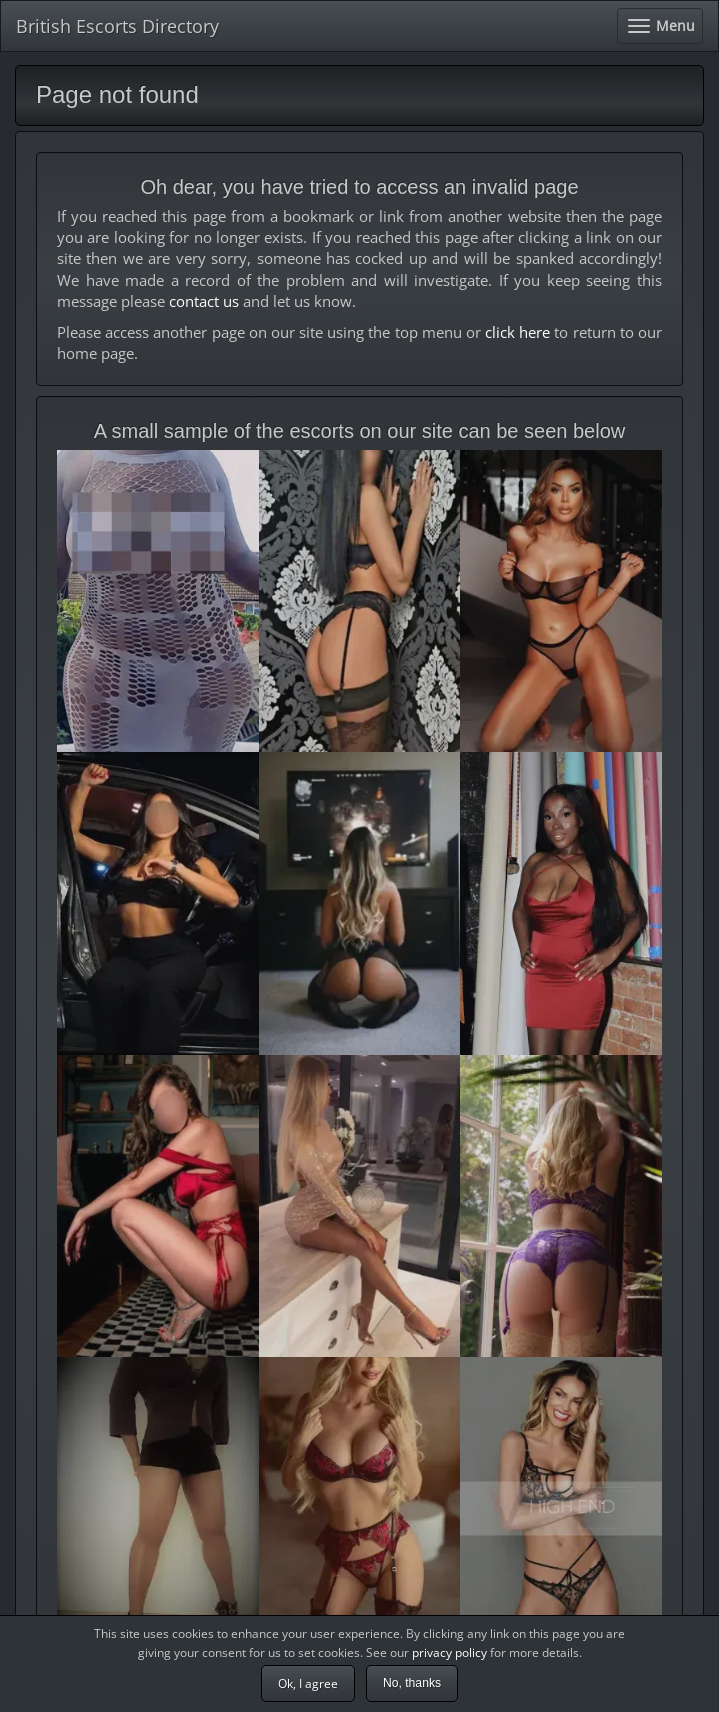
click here (517, 332)
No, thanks (412, 1683)
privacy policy (449, 1652)
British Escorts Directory (117, 26)
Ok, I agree (308, 1683)
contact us (204, 301)
